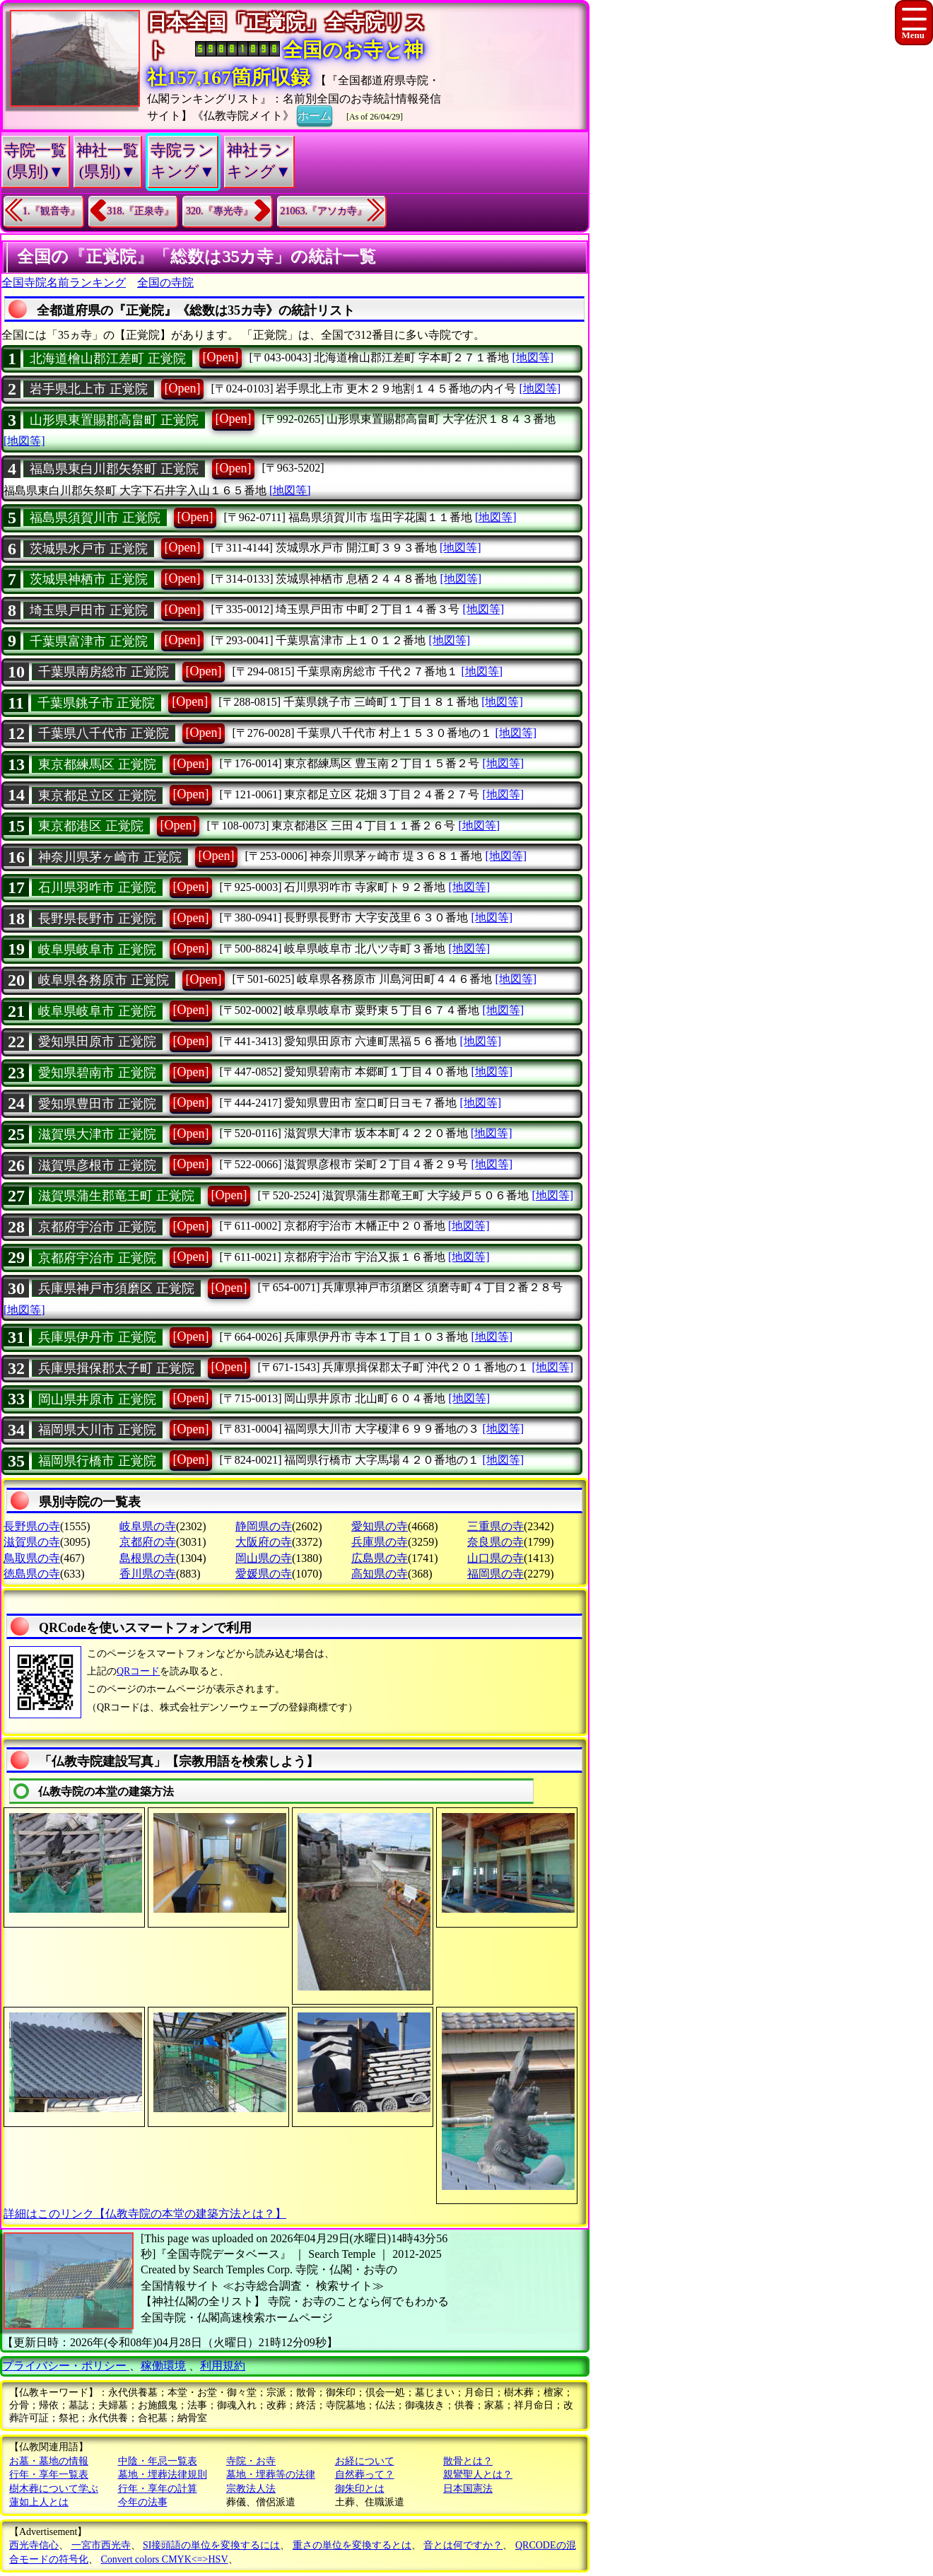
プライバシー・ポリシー (65, 2366)
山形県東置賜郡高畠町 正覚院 (114, 420)
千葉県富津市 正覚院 (89, 641)
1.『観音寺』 (51, 211)
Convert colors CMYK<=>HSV (164, 2559)
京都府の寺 (147, 1542)
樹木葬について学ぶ (53, 2488)
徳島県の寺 (32, 1574)
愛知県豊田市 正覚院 (97, 1104)
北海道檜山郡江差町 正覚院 (108, 358)
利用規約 (222, 2366)
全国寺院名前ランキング (63, 282)
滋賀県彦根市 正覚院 (97, 1165)
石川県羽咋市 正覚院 (97, 887)
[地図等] (532, 357)
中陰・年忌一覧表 (157, 2461)
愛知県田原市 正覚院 (97, 1042)
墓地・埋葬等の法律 (270, 2474)
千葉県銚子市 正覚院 (96, 703)
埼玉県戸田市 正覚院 (89, 610)
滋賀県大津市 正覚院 (97, 1134)
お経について (364, 2461)
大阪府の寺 (263, 1542)
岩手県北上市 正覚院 (89, 389)
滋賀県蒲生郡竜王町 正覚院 (116, 1196)
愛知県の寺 (379, 1526)
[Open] (221, 357)
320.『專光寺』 (219, 211)
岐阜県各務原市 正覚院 (103, 980)
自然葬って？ (364, 2474)
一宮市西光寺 (101, 2545)
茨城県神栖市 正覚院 (89, 579)
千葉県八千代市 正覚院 (103, 733)
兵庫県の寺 (379, 1542)
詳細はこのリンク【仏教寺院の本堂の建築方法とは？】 (145, 2214)
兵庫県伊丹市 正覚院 (97, 1337)
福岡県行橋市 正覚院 (97, 1461)
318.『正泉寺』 (141, 211)
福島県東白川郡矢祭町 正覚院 (114, 469)
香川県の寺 (147, 1574)
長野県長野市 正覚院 (97, 918)
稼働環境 (163, 2366)
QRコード (138, 1671)
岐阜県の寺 (147, 1526)
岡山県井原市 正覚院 (97, 1399)
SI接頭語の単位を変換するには (211, 2545)
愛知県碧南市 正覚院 (97, 1073)
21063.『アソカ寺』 (324, 211)
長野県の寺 (32, 1526)
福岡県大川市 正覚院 (97, 1430)
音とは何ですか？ (463, 2545)
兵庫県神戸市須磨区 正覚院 (116, 1288)
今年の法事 (143, 2502)
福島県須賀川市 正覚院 (95, 518)
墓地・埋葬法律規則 (162, 2474)
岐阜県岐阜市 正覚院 (97, 950)
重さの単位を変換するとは (352, 2545)
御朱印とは (360, 2488)
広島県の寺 (379, 1558)
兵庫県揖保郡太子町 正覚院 (116, 1368)
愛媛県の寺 (263, 1574)
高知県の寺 (379, 1574)
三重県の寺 (495, 1526)
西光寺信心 (34, 2545)
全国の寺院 (165, 282)
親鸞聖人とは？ (477, 2474)
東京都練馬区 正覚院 (97, 764)
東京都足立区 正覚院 (97, 795)
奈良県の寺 (495, 1542)
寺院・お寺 (251, 2461)
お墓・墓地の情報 (48, 2461)
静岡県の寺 (263, 1526)
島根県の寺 (147, 1558)
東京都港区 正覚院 (90, 826)
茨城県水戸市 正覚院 (89, 549)
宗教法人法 (251, 2488)
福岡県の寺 (495, 1574)
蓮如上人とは (39, 2502)
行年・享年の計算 (157, 2488)
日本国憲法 (468, 2488)
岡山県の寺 (263, 1558)
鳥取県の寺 (32, 1558)
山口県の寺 (495, 1558)
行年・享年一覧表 (48, 2474)
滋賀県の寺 (32, 1542)
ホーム (314, 114)
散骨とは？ (468, 2461)
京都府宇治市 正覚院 (97, 1227)
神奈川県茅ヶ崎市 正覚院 (110, 857)
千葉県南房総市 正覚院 (103, 672)
